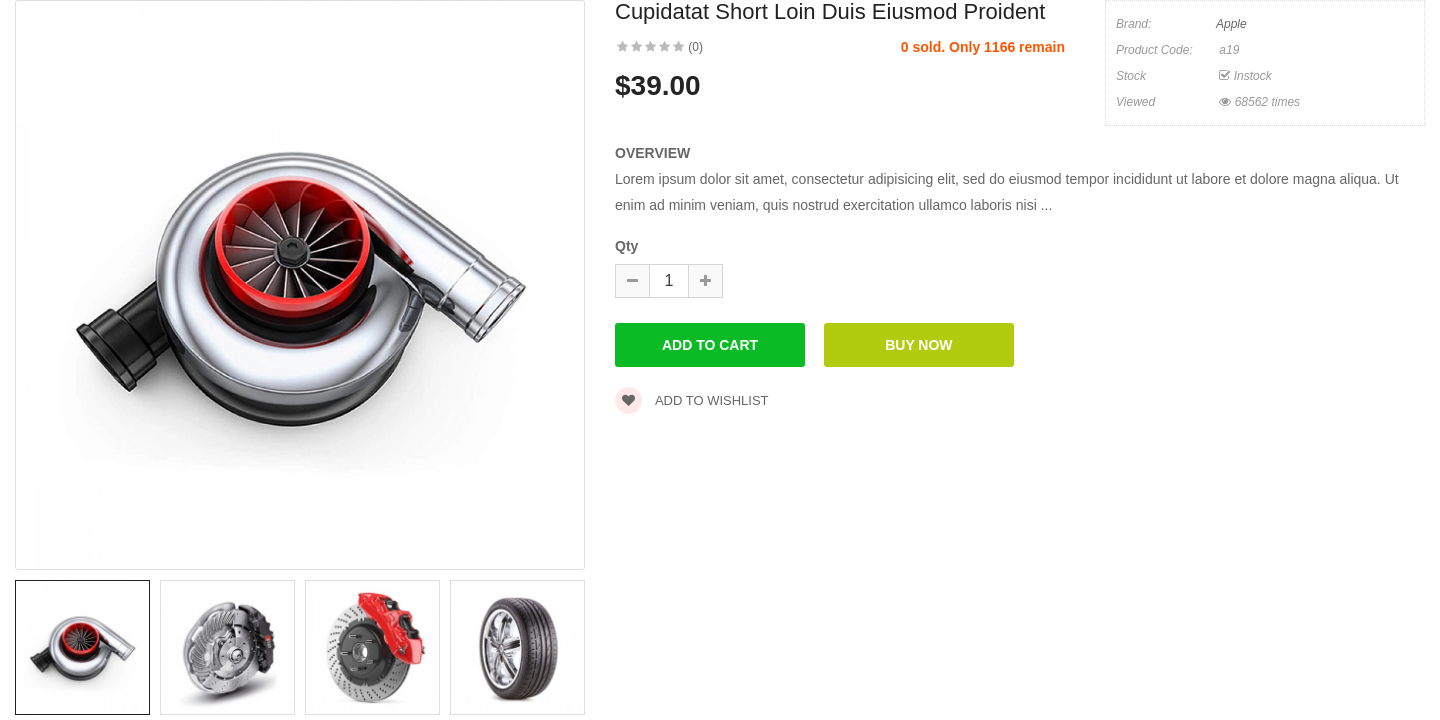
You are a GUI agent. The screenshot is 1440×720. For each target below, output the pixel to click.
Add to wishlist (692, 400)
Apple (1231, 24)
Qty (626, 246)
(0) (695, 47)
